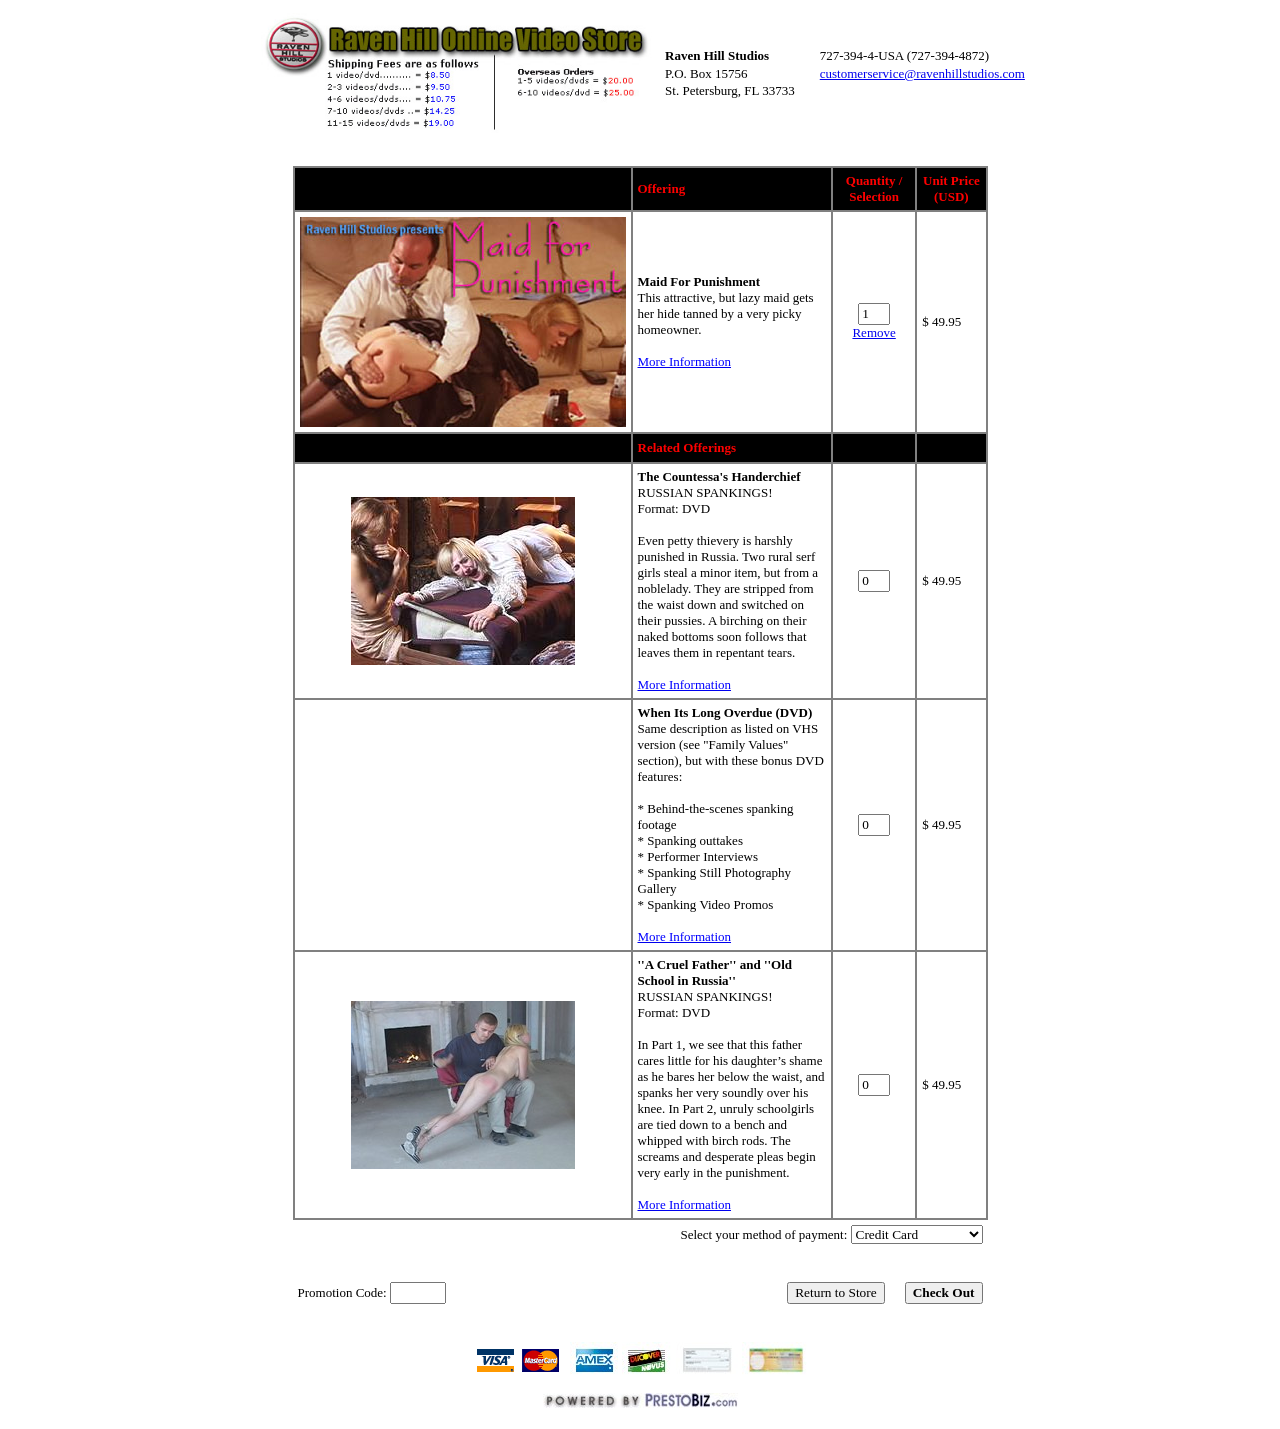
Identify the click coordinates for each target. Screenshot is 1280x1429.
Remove (873, 332)
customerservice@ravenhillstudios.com (922, 73)
